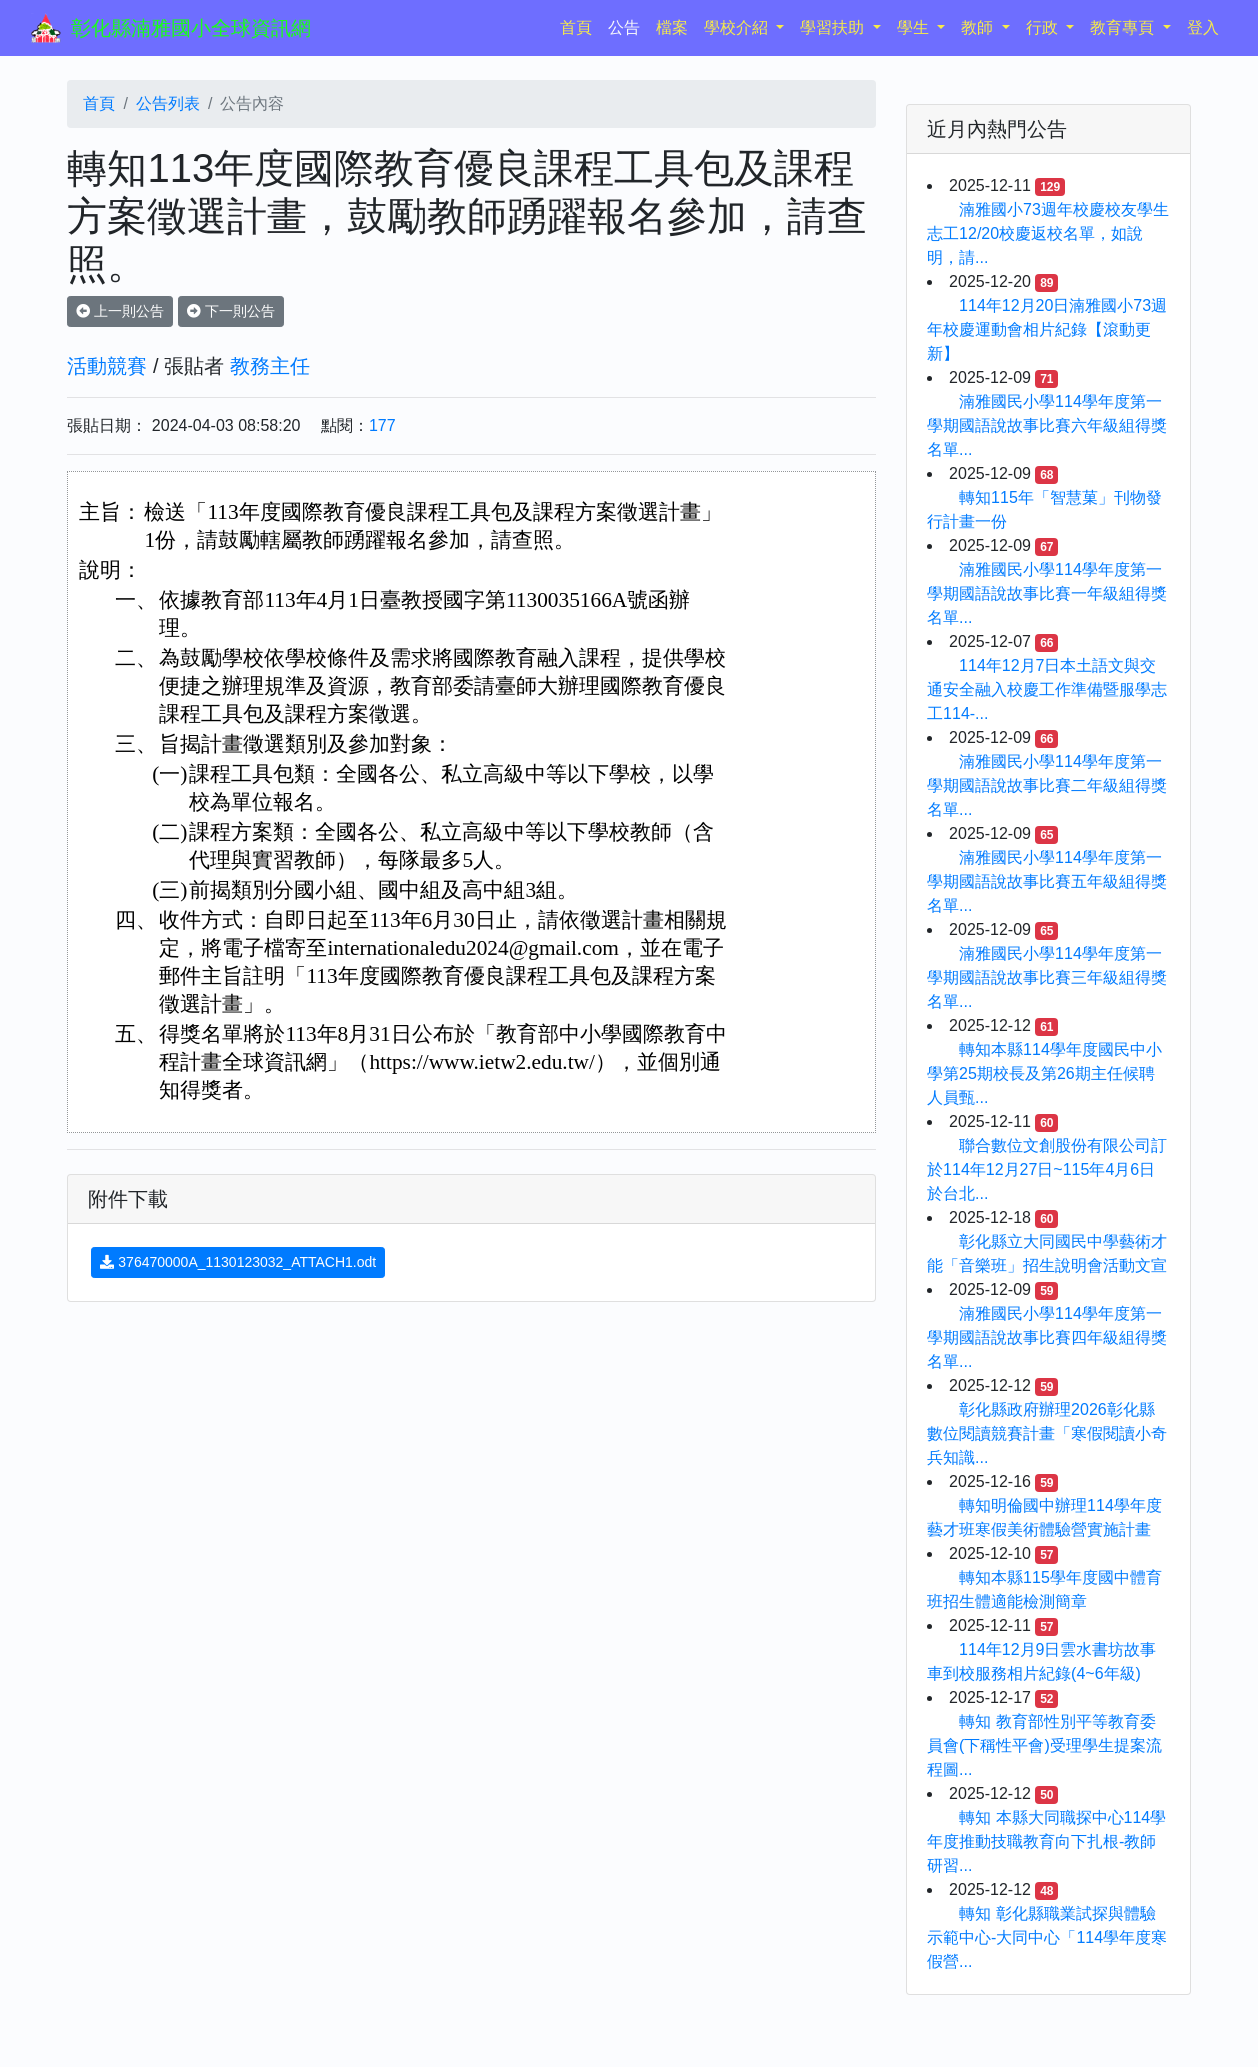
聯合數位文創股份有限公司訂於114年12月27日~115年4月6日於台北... (1047, 1169)
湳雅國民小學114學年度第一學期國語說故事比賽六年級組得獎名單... (1047, 425)
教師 (979, 27)
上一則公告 (120, 311)
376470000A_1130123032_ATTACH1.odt (238, 1262)
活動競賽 (107, 366)
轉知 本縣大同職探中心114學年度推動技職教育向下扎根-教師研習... (1046, 1841)
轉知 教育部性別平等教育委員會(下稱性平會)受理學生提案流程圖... (1044, 1745)
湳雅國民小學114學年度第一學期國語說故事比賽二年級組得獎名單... (1047, 785)
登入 (1203, 27)
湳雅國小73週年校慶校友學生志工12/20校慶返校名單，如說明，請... (1048, 233)
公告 (624, 27)
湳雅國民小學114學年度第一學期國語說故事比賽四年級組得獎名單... (1047, 1337)
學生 (915, 27)
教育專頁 (1124, 27)
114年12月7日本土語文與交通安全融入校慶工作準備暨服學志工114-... (1047, 689)
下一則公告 (231, 311)
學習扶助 (834, 27)
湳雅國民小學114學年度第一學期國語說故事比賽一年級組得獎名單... (1047, 593)
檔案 (672, 27)
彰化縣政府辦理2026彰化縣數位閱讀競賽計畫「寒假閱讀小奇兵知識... (1047, 1433)
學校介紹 (738, 27)
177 (382, 425)
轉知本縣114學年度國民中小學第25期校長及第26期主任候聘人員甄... (1044, 1073)
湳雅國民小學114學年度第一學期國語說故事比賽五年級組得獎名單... (1047, 881)
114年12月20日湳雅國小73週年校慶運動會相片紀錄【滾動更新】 (1047, 329)
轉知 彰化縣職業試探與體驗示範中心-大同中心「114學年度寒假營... (1047, 1937)
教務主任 (270, 366)
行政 (1044, 27)
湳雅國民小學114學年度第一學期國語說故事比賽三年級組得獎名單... (1047, 977)
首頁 (580, 25)
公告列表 (168, 103)
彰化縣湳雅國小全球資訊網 (191, 28)
